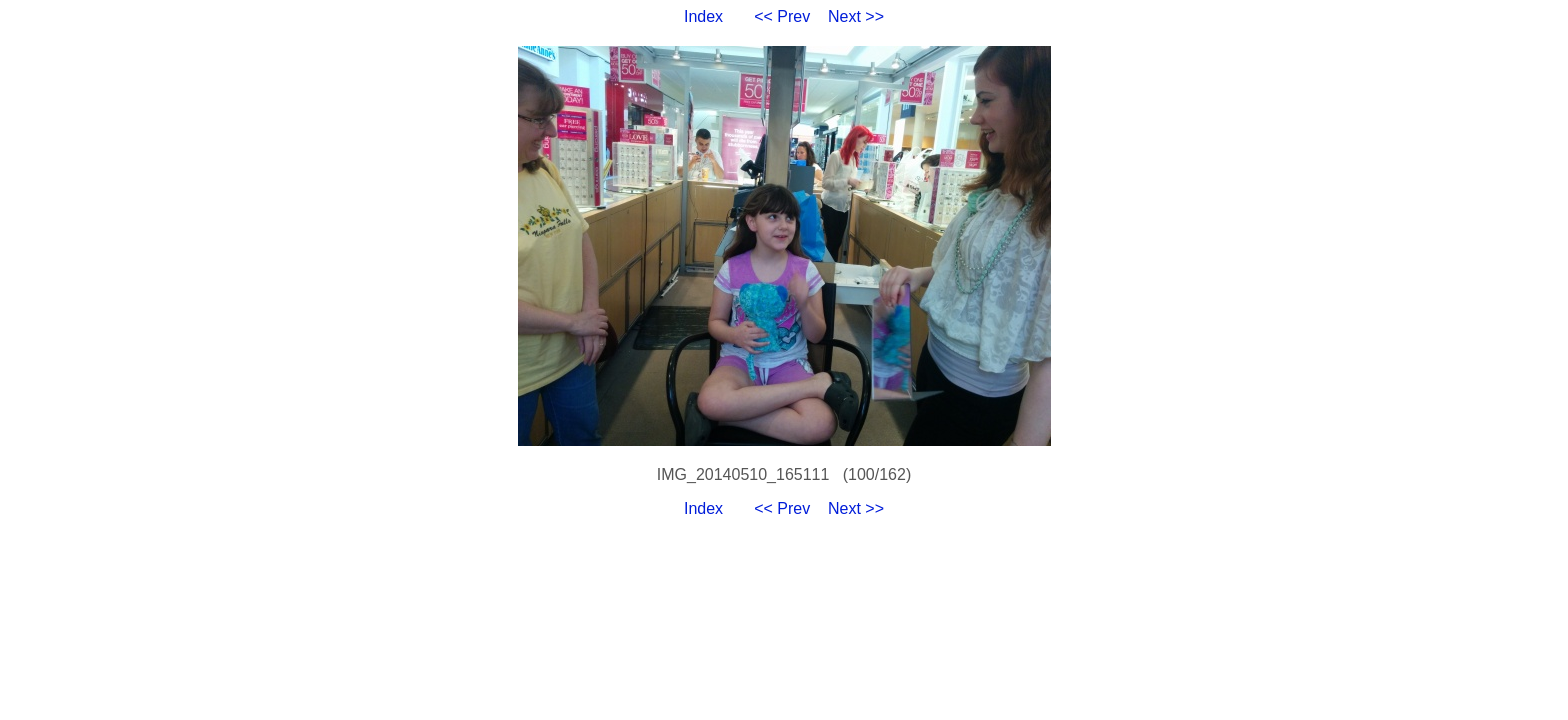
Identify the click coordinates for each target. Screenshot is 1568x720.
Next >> (856, 16)
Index (703, 16)
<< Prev (782, 16)
